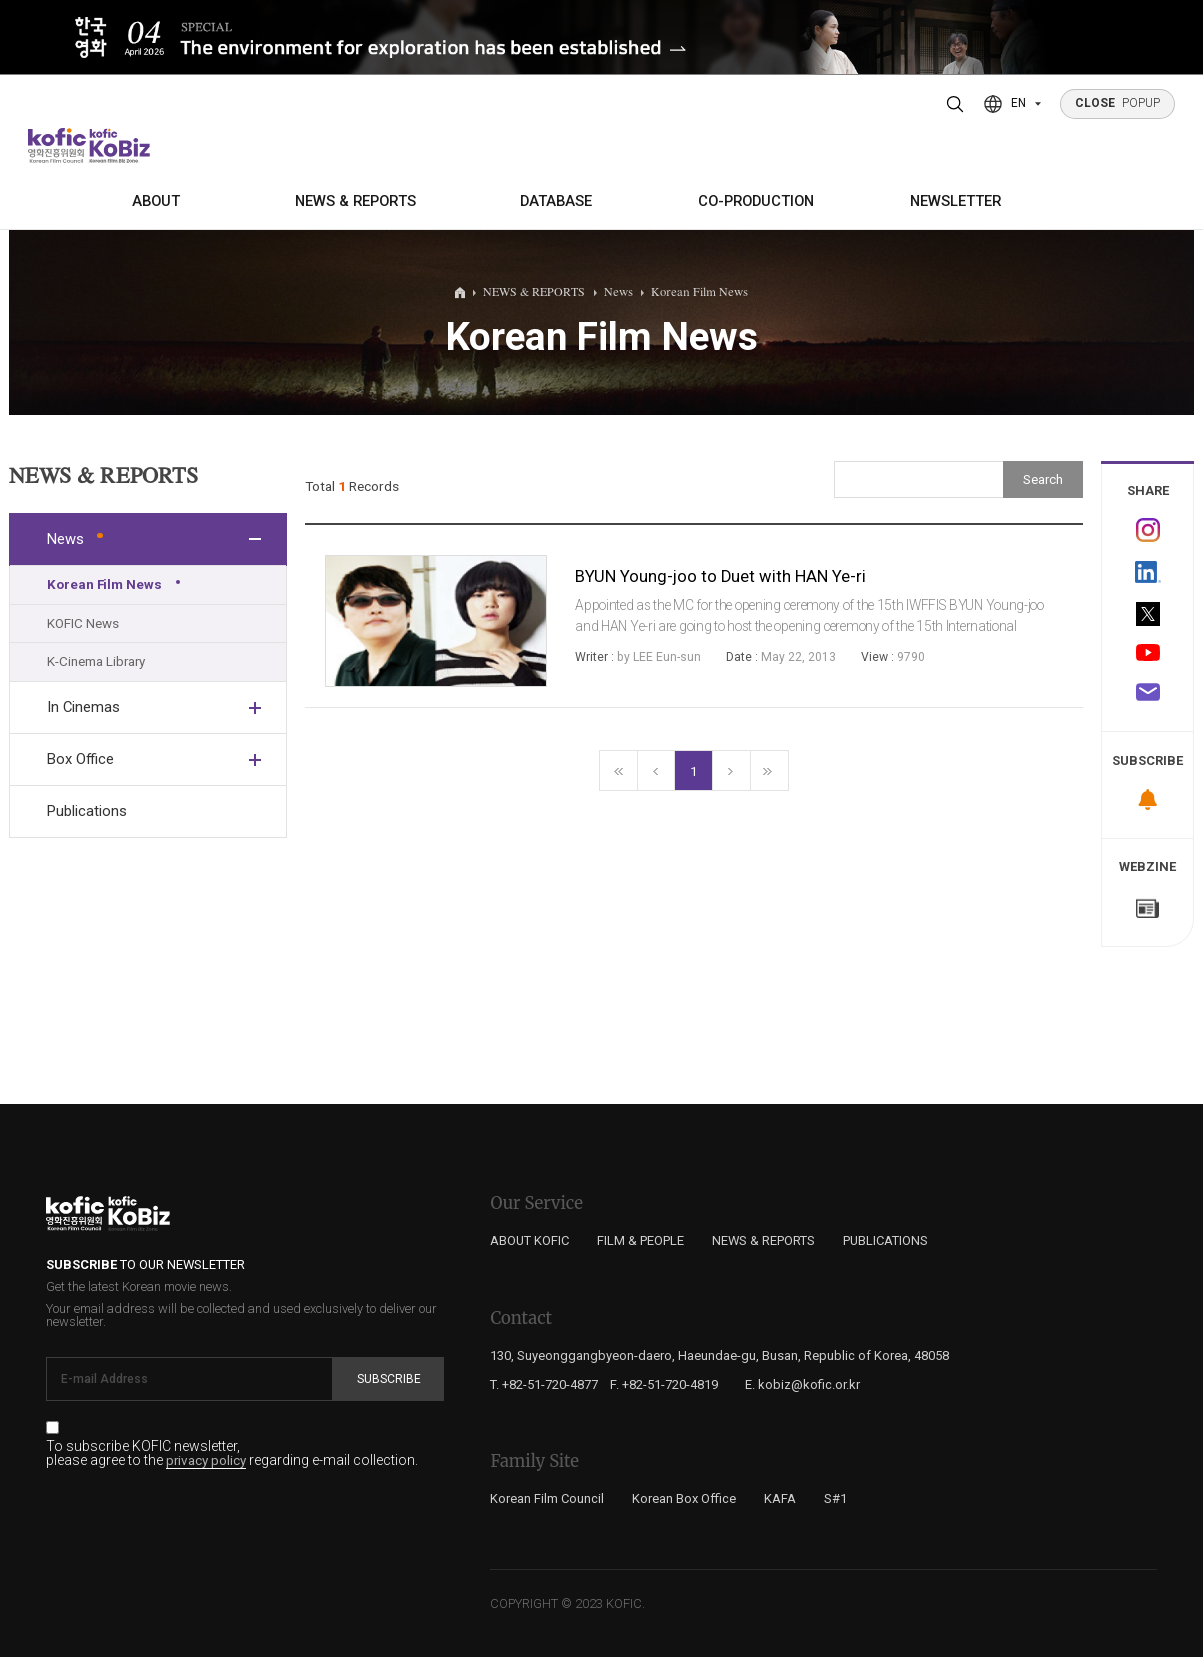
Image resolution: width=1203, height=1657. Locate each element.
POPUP (1118, 103)
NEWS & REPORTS (355, 201)
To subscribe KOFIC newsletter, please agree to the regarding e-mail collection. (232, 1454)
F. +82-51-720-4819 (664, 1384)
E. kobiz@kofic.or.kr (802, 1384)
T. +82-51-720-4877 (544, 1384)
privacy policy (206, 1461)
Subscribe (389, 1379)
